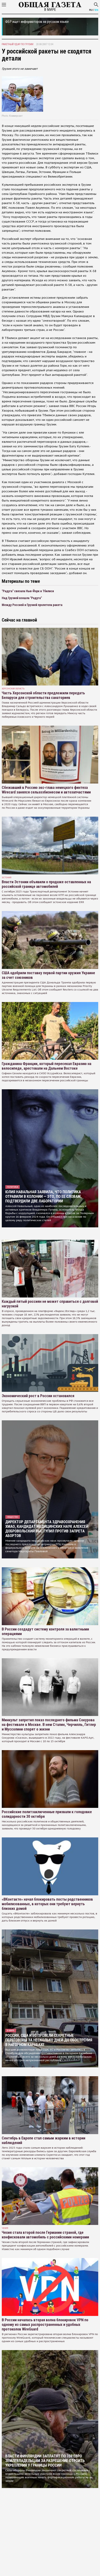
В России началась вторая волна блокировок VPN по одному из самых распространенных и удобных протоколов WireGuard (45, 2324)
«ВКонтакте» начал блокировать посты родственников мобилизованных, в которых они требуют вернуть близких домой (47, 1904)
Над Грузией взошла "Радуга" (22, 598)
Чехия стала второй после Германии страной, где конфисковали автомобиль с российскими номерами (45, 2234)
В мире (50, 9)
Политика (12, 1187)
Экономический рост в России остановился (38, 1396)
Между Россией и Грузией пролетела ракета (32, 605)
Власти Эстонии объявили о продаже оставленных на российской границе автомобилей (46, 884)
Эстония (6, 877)
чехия (5, 2228)
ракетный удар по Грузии (17, 44)
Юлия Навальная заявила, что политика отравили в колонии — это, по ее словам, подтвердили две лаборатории (43, 1196)
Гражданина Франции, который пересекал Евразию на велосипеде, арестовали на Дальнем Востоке (46, 1066)
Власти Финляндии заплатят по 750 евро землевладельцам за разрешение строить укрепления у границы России (45, 2460)
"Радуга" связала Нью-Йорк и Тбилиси (28, 591)
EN (96, 9)
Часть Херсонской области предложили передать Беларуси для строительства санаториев (43, 695)
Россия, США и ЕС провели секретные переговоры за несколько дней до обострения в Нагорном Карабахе (48, 2040)
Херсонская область (13, 688)
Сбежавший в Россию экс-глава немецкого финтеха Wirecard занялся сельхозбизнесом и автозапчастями (46, 789)
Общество (12, 1517)
